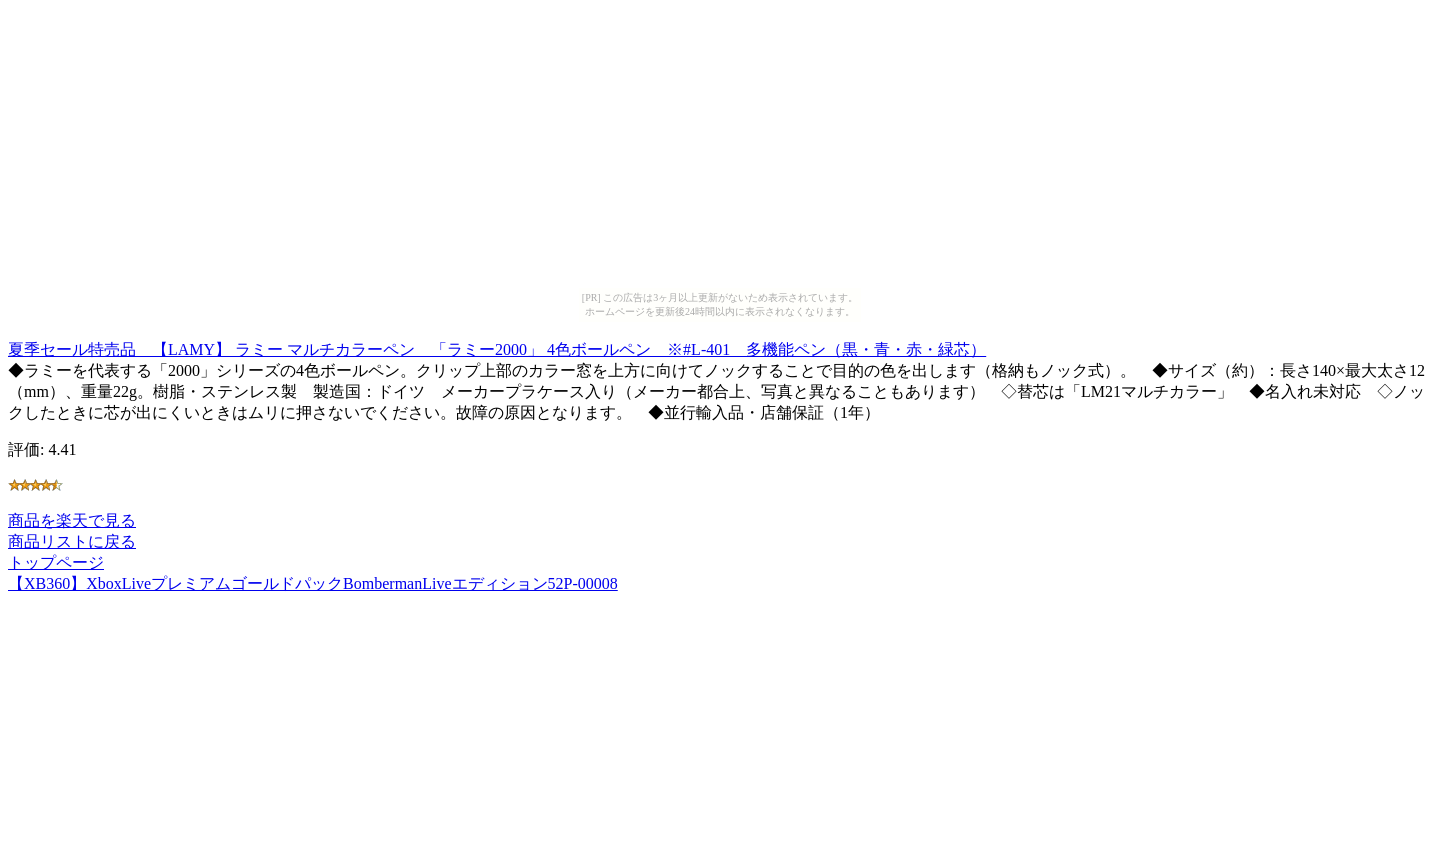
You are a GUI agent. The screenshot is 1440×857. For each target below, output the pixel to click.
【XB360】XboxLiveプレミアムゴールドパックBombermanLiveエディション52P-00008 (313, 583)
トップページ (56, 562)
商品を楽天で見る (72, 520)
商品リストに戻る (72, 541)
